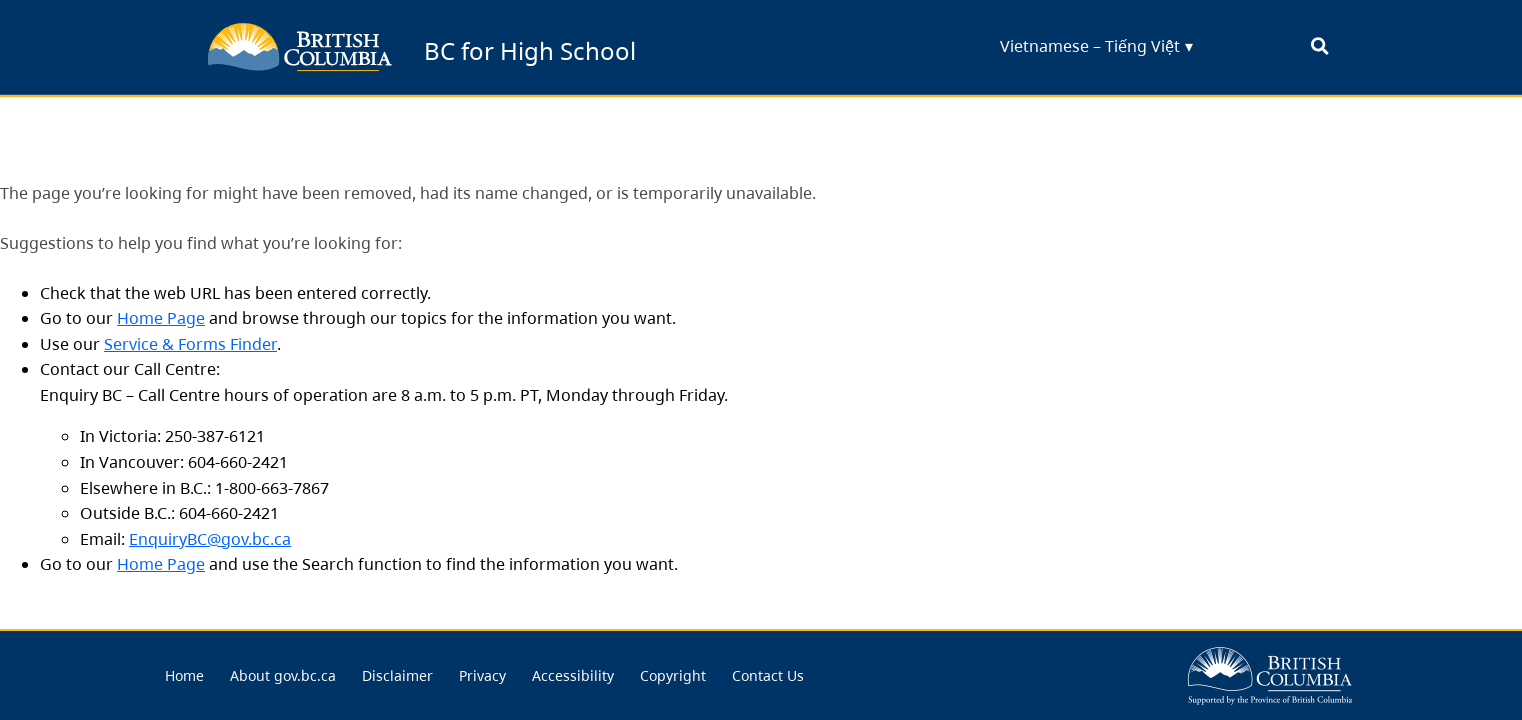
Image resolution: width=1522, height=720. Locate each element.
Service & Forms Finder (190, 344)
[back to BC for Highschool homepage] (300, 47)
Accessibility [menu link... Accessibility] (573, 675)
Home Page (161, 318)
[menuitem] (184, 676)
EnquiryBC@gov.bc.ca (210, 539)
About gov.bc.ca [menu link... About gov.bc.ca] (283, 675)
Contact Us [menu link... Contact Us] (768, 675)
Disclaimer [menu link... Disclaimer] (397, 675)
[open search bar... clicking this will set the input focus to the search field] (1319, 47)
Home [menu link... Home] (184, 675)
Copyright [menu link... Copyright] (673, 675)
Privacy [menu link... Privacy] (482, 675)
